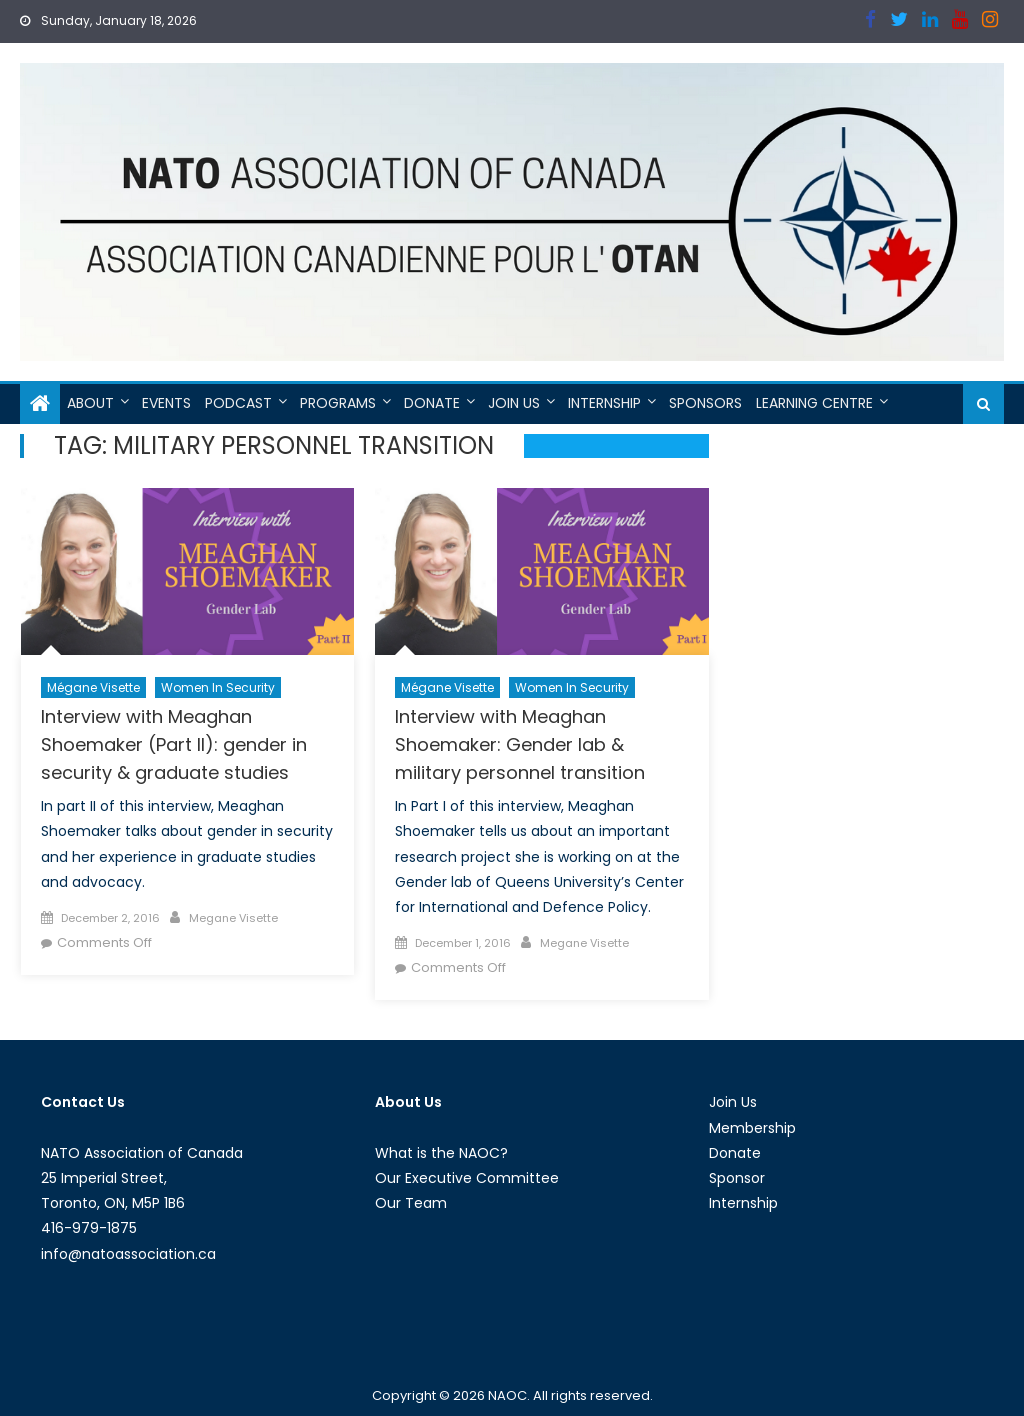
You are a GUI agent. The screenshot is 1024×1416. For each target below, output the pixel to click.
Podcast (238, 403)
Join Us (514, 403)
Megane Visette (233, 918)
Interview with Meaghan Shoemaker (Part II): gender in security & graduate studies (174, 744)
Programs (338, 403)
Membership (752, 1128)
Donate (432, 403)
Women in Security (218, 687)
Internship (604, 403)
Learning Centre (814, 403)
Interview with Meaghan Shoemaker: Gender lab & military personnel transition (520, 744)
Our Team (411, 1203)
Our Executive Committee (467, 1178)
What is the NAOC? (441, 1153)
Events (166, 403)
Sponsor (737, 1178)
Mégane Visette (93, 687)
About (90, 403)
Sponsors (705, 403)
